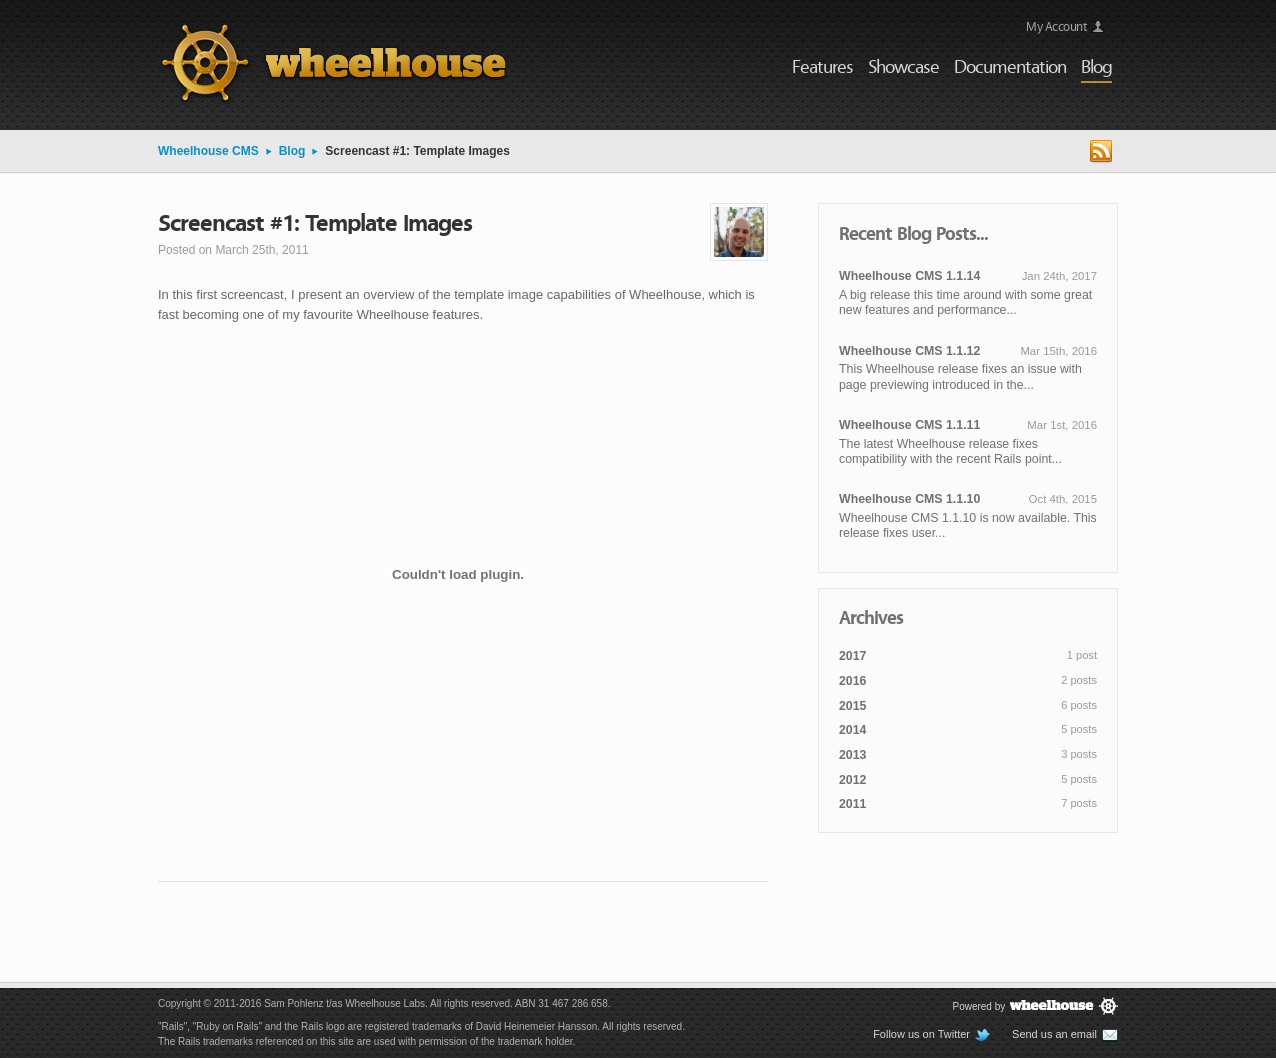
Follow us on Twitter (932, 1035)
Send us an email (1065, 1035)
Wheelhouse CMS (208, 151)
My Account (1056, 25)
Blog (292, 151)
